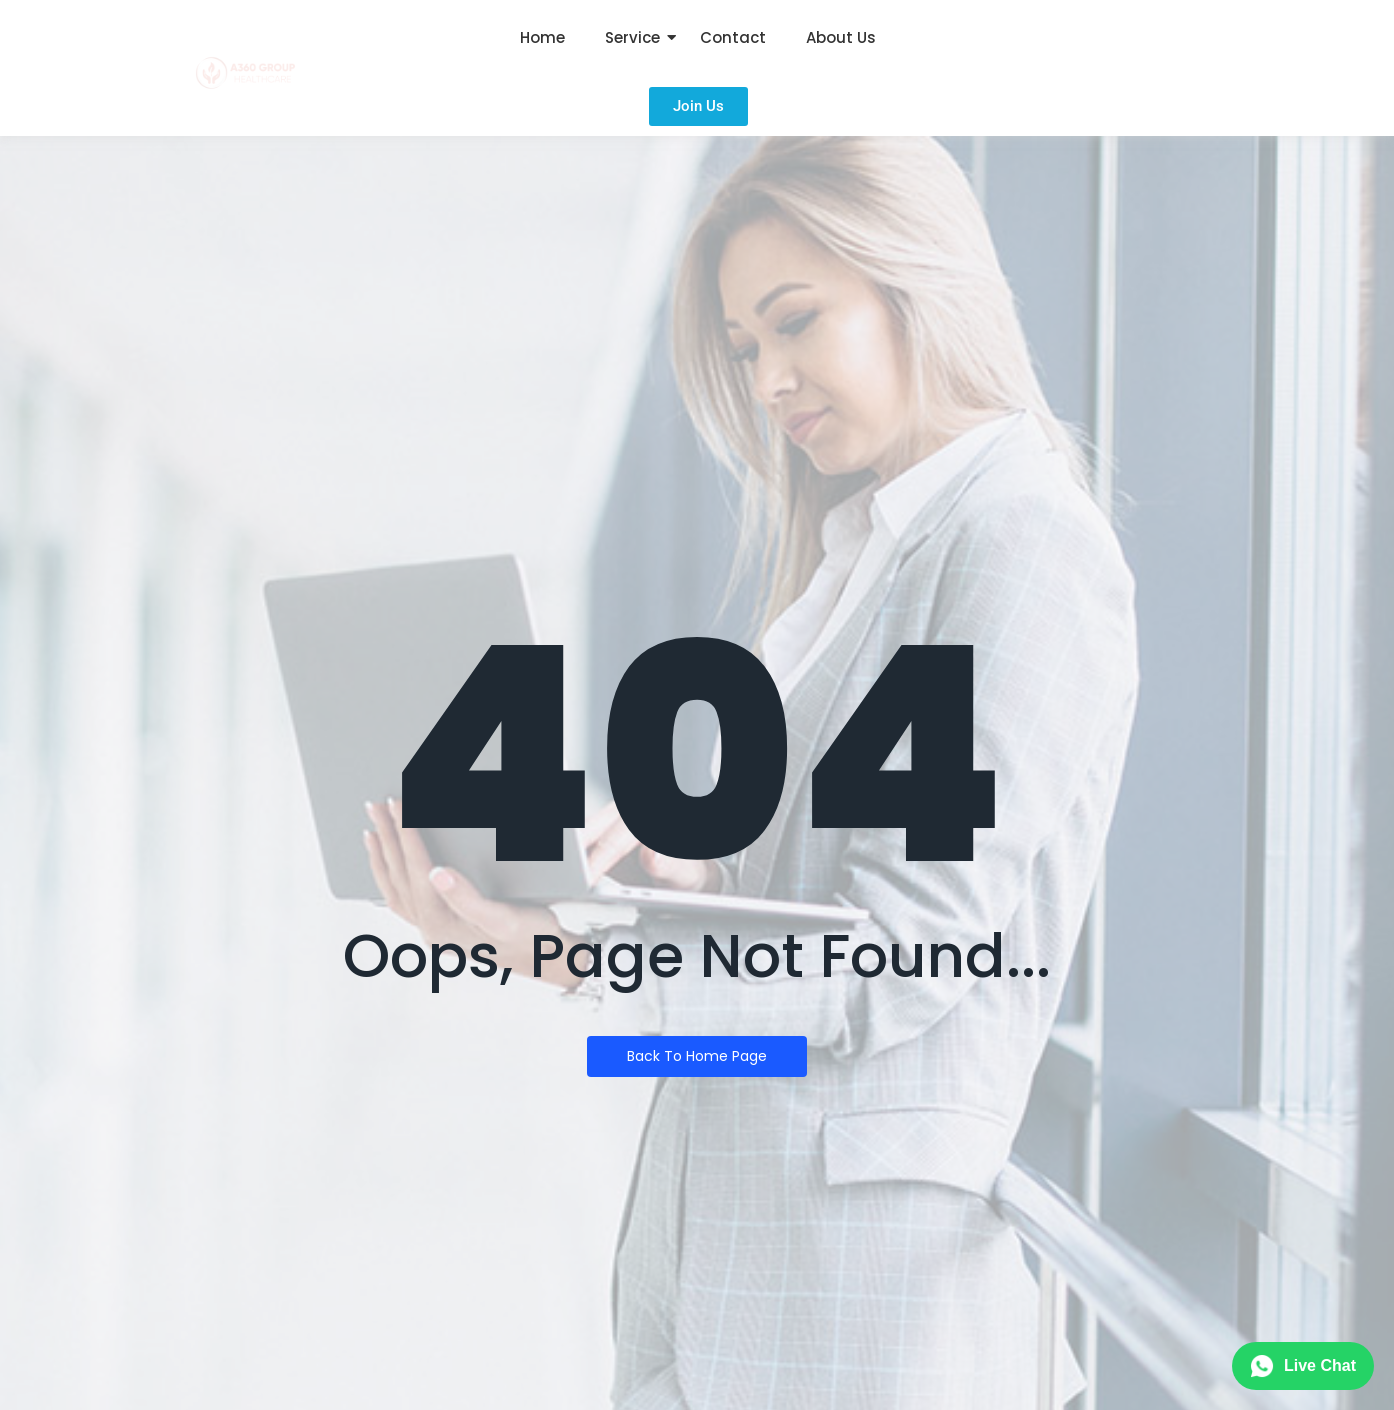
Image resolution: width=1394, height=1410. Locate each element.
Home (542, 37)
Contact (733, 37)
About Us (841, 37)
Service (632, 37)
